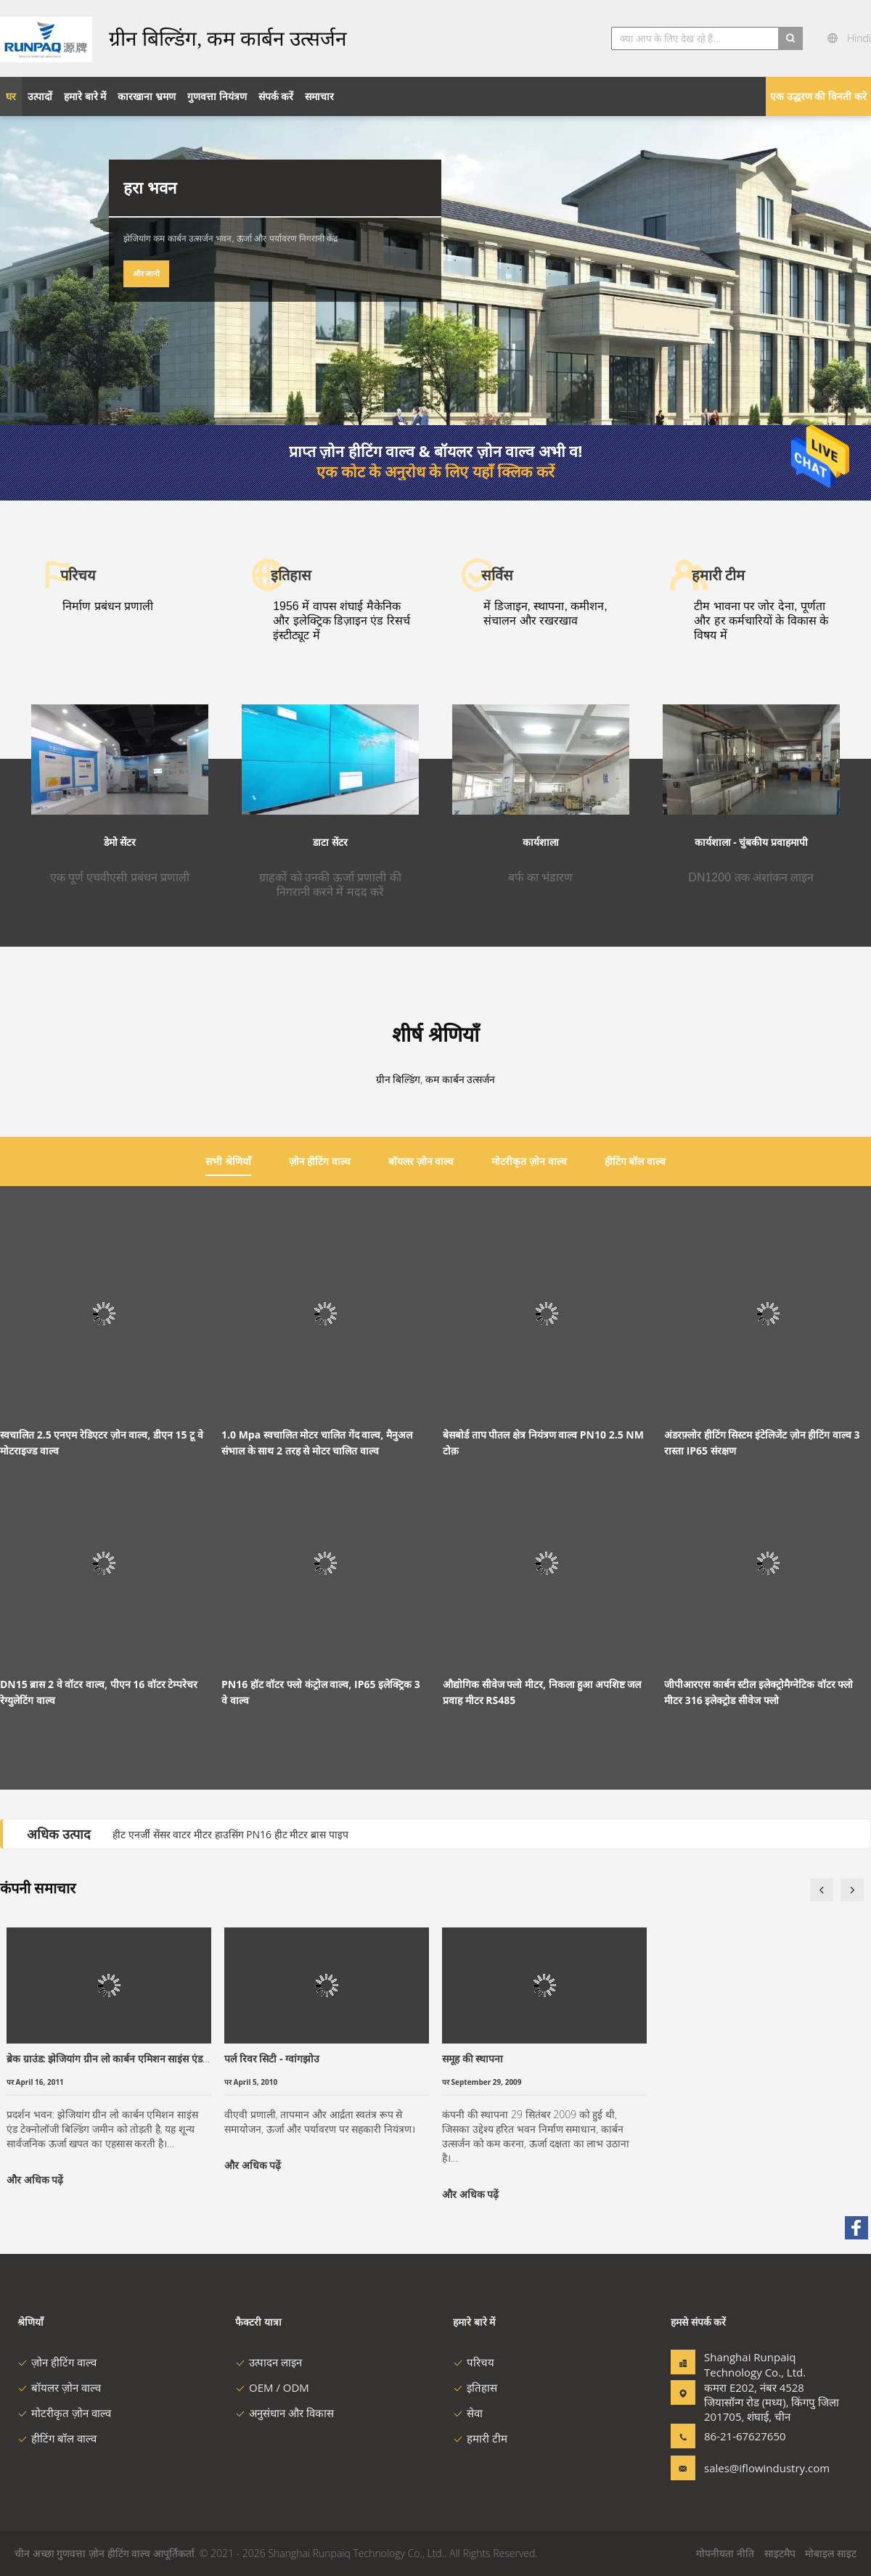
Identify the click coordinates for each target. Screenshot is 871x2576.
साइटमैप (780, 2553)
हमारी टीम (480, 2438)
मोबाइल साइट (830, 2553)
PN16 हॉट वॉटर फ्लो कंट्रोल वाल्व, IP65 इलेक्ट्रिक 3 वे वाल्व (320, 1692)
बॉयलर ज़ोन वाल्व (59, 2387)
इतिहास (475, 2387)
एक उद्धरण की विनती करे (818, 96)
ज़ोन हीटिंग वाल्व (57, 2362)
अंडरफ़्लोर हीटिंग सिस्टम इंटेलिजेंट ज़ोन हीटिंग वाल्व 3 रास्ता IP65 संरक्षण (761, 1442)
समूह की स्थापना (472, 2058)
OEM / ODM (272, 2387)
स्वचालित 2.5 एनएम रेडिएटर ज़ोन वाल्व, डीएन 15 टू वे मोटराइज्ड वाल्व (101, 1442)
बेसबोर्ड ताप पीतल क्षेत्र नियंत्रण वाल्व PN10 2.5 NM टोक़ (543, 1442)
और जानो (146, 273)
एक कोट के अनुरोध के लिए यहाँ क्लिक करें (435, 472)
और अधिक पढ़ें (35, 2179)
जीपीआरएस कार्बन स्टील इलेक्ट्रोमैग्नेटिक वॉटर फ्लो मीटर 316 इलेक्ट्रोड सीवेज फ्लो (758, 1692)
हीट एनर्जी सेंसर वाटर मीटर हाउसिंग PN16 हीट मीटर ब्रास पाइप (230, 1834)
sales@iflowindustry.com (750, 2468)
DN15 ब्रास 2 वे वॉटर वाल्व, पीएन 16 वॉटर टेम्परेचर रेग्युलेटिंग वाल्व (99, 1692)
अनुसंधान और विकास (284, 2413)
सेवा (468, 2413)
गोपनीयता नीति (725, 2553)
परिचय (473, 2362)
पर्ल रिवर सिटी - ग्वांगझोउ (271, 2058)
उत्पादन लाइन (268, 2362)
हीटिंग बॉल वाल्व (57, 2438)
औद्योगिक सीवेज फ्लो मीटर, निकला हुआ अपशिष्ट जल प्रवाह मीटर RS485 (542, 1692)
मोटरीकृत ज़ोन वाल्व (64, 2413)
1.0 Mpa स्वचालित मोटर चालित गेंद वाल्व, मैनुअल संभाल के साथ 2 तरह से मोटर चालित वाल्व (316, 1442)
